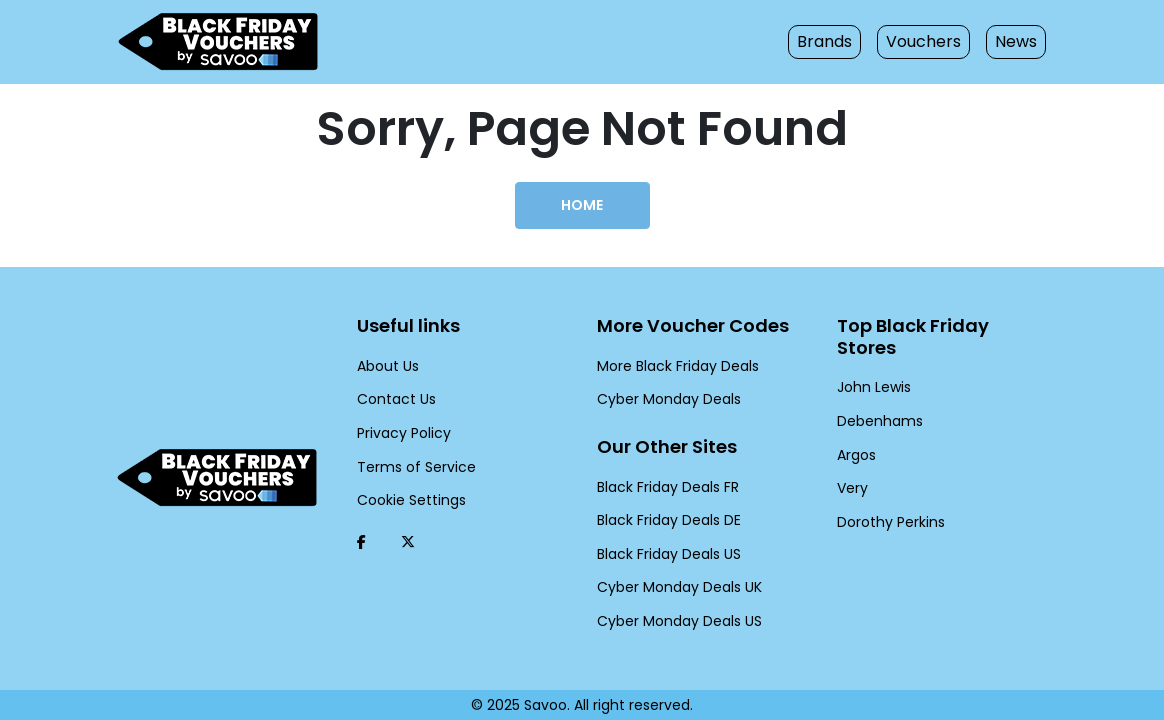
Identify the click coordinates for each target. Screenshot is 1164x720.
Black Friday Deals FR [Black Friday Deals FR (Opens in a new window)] (666, 487)
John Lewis (872, 366)
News (1017, 41)
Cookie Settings (406, 500)
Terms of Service (409, 467)
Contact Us (391, 399)
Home (582, 205)
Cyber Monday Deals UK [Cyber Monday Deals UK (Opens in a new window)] (674, 587)
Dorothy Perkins (887, 500)
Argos (855, 433)
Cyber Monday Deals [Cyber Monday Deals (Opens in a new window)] (662, 399)
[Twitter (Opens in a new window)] (408, 542)
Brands (837, 41)
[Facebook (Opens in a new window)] (361, 542)
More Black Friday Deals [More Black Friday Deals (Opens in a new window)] (673, 366)
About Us (386, 366)
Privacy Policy (400, 433)
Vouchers (929, 41)
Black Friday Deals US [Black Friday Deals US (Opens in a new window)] (667, 554)
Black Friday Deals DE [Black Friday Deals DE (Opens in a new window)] (667, 520)
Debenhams (875, 399)
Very (851, 467)
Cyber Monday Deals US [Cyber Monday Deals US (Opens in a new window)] (674, 621)
